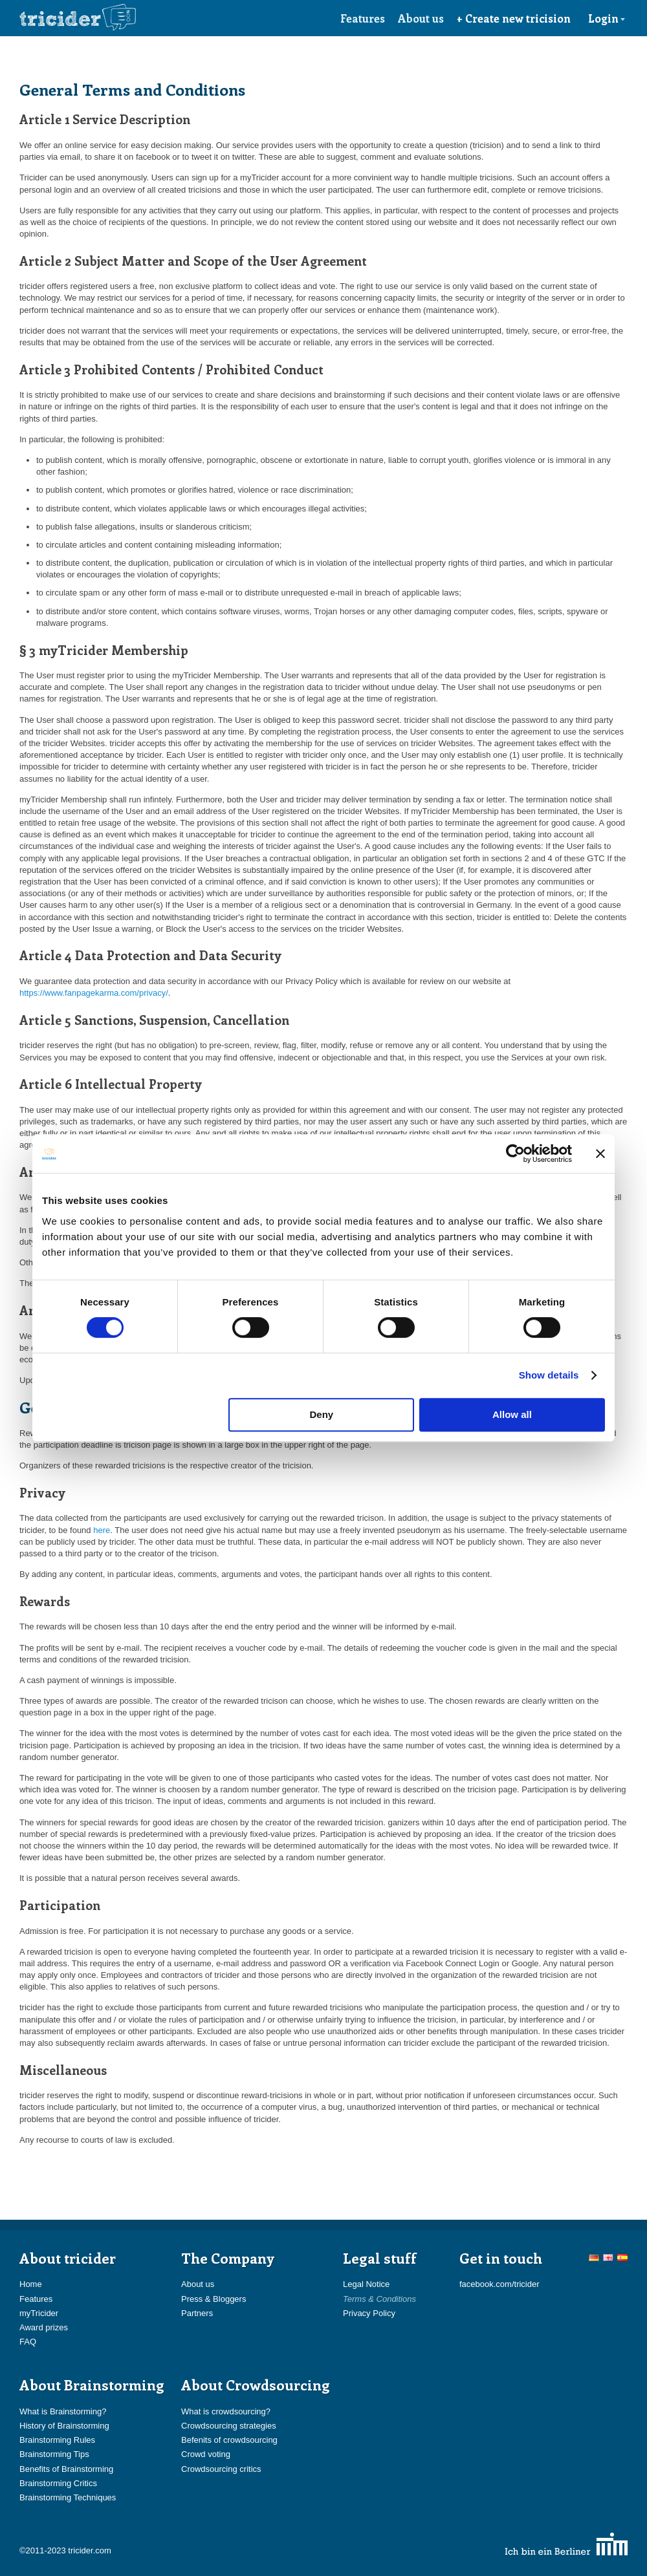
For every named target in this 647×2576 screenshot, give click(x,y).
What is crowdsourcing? (225, 2411)
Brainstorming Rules (57, 2440)
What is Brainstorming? (62, 2411)
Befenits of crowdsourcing (229, 2440)
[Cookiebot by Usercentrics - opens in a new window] (515, 1153)
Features (362, 18)
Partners (197, 2313)
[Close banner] (600, 1153)
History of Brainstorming (64, 2426)
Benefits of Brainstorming (66, 2469)
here (101, 1530)
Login (607, 18)
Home (30, 2284)
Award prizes (43, 2327)
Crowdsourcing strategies (228, 2426)
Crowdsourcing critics (221, 2469)
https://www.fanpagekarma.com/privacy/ (93, 993)
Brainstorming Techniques (67, 2497)
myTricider (38, 2313)
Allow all (512, 1414)
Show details (549, 1374)
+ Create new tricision (514, 18)
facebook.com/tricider (499, 2284)
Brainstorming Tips (54, 2454)
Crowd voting (205, 2454)
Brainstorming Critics (58, 2483)
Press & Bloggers (213, 2299)
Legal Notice (366, 2284)
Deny (322, 1414)
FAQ (27, 2341)
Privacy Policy (369, 2313)
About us (421, 18)
